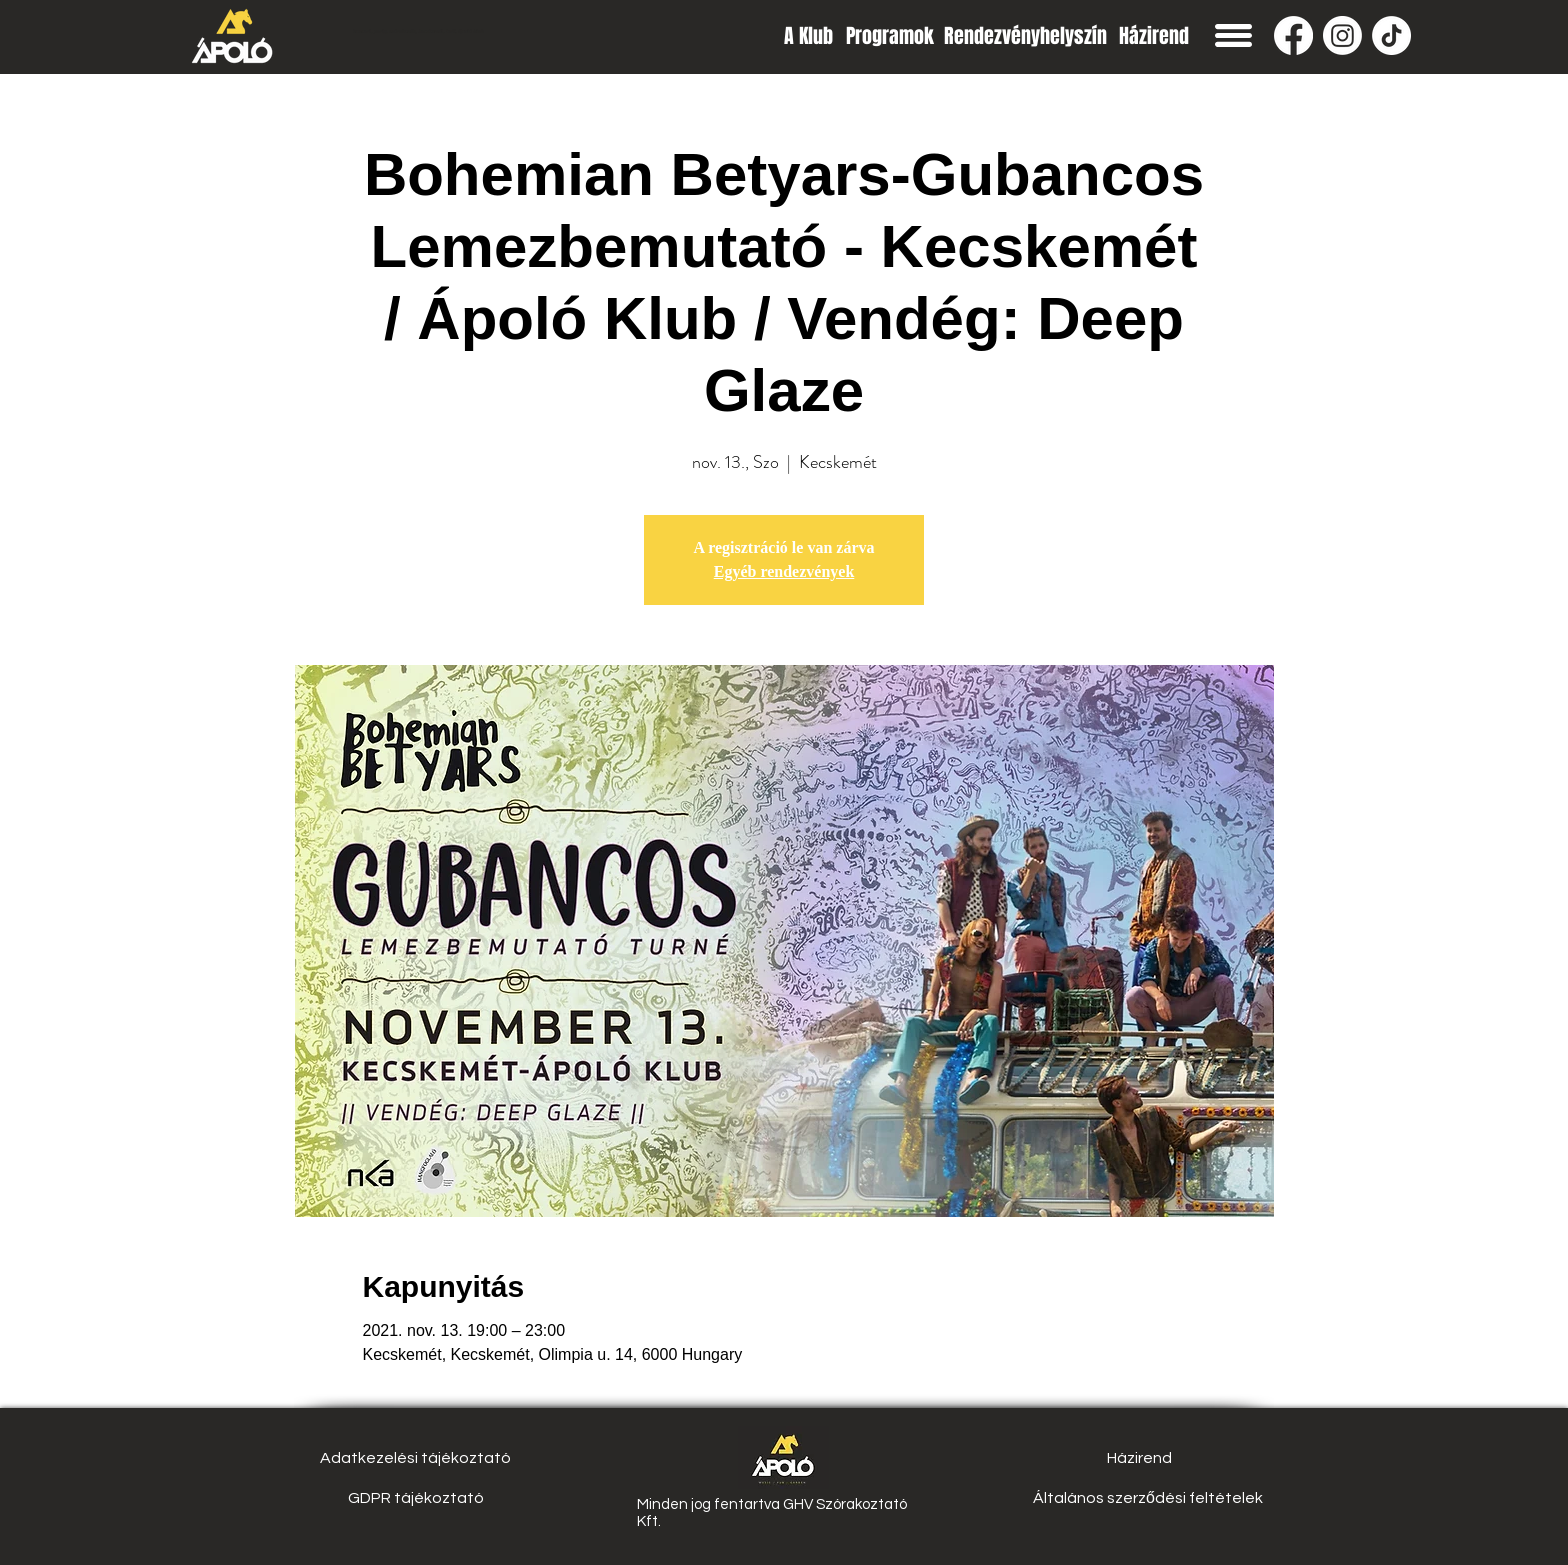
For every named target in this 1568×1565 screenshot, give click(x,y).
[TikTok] (1391, 35)
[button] (1233, 35)
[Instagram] (1342, 35)
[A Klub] (808, 35)
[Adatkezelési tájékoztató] (415, 1458)
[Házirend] (1153, 35)
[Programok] (890, 35)
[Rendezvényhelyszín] (1025, 35)
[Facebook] (1293, 35)
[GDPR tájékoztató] (415, 1498)
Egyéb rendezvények (784, 571)
